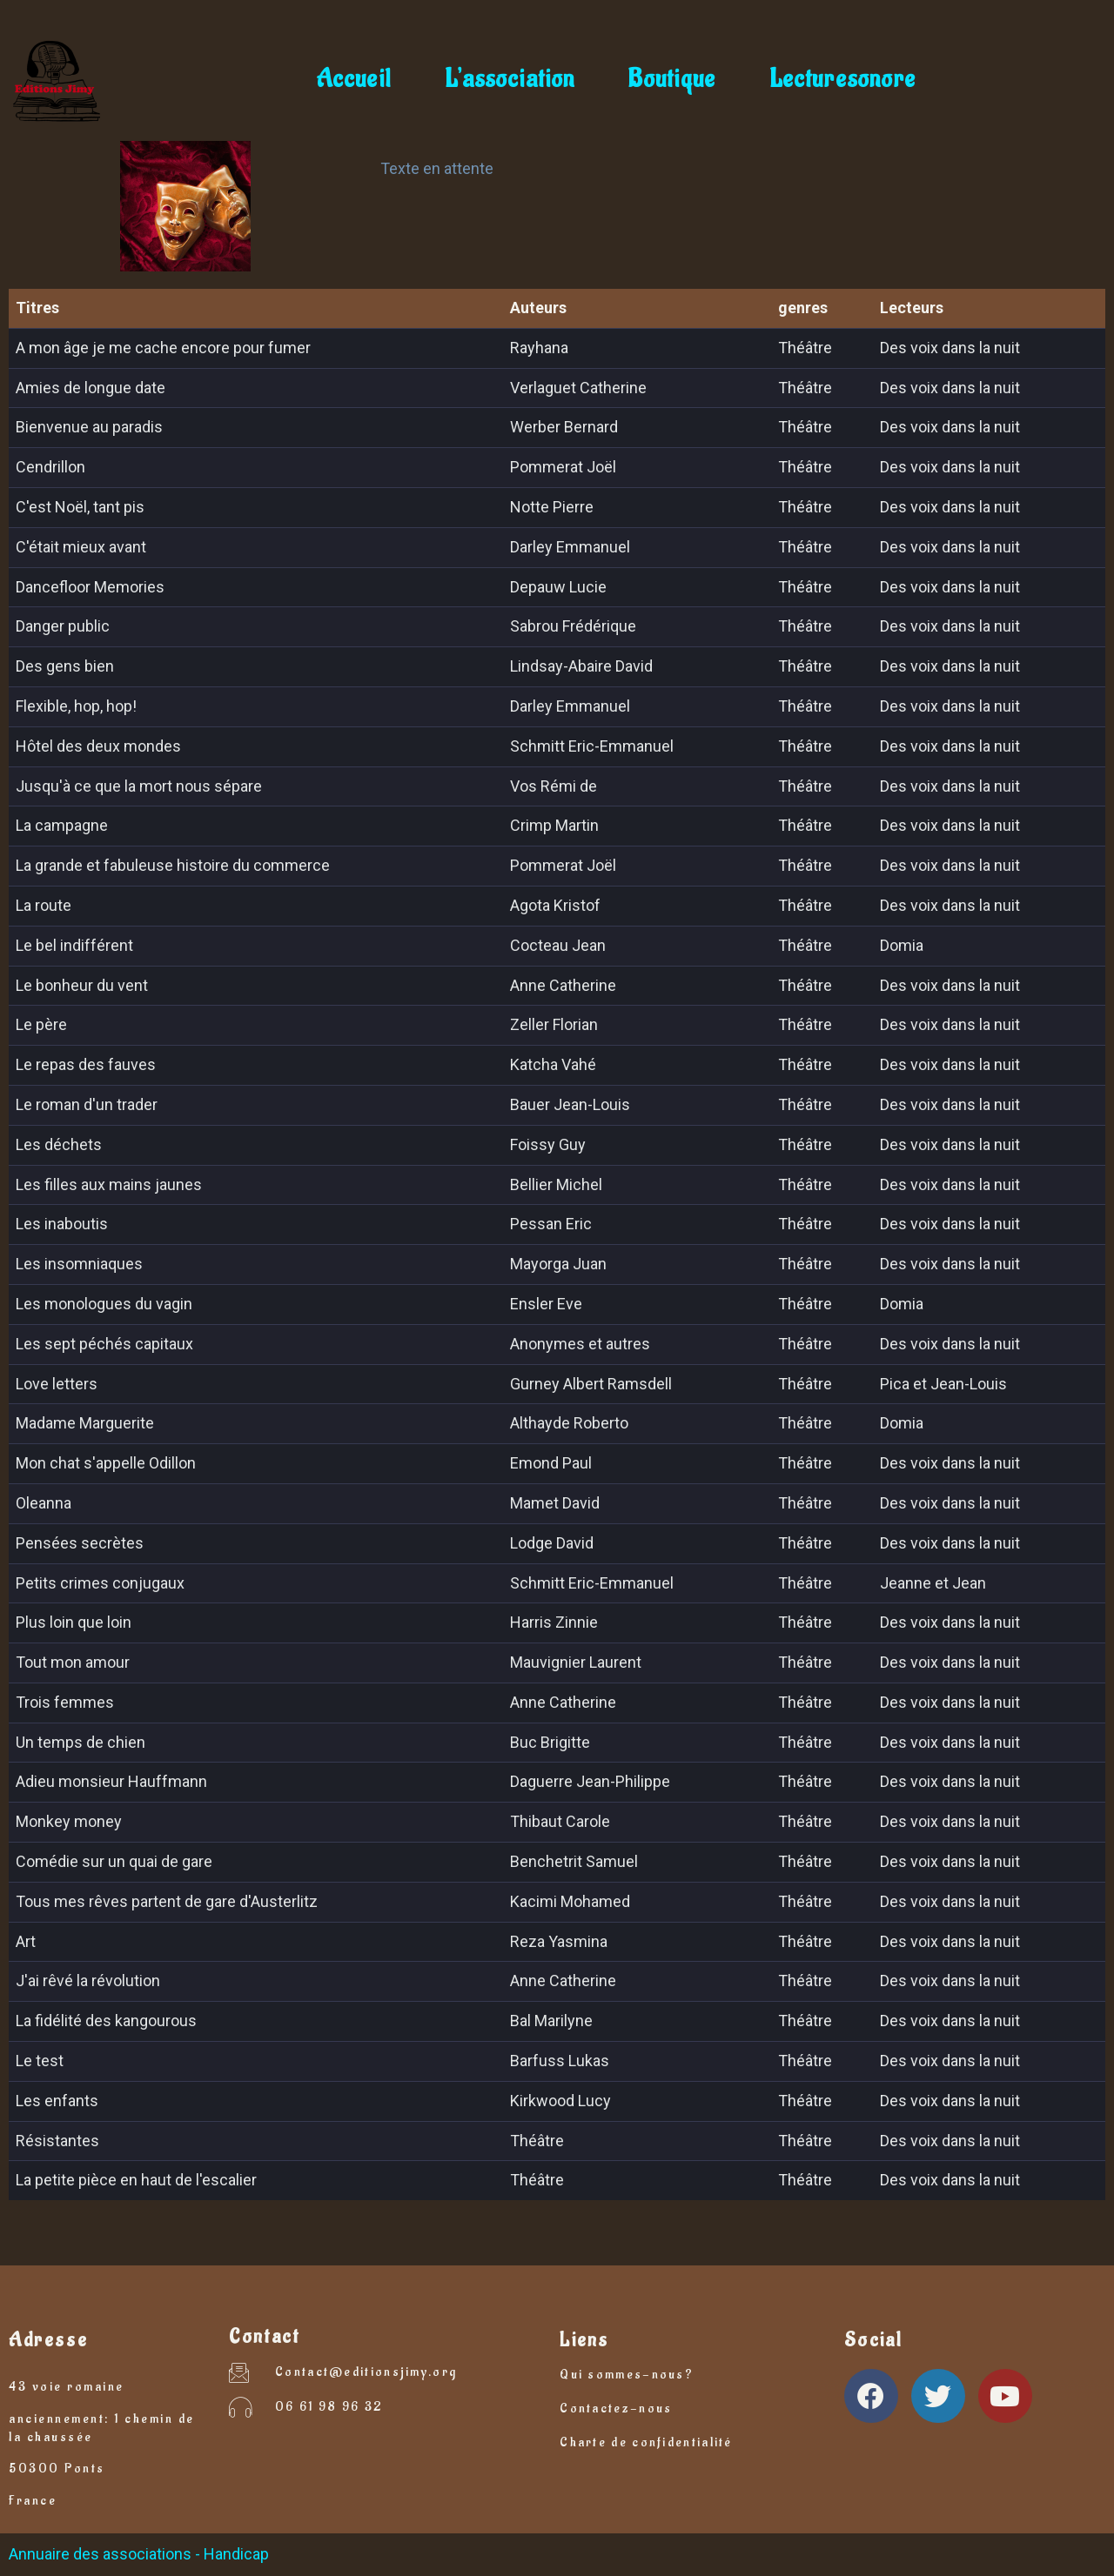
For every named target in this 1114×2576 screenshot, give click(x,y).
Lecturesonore (842, 80)
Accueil (353, 80)
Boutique (671, 80)
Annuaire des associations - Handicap (139, 2554)
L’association (509, 80)
